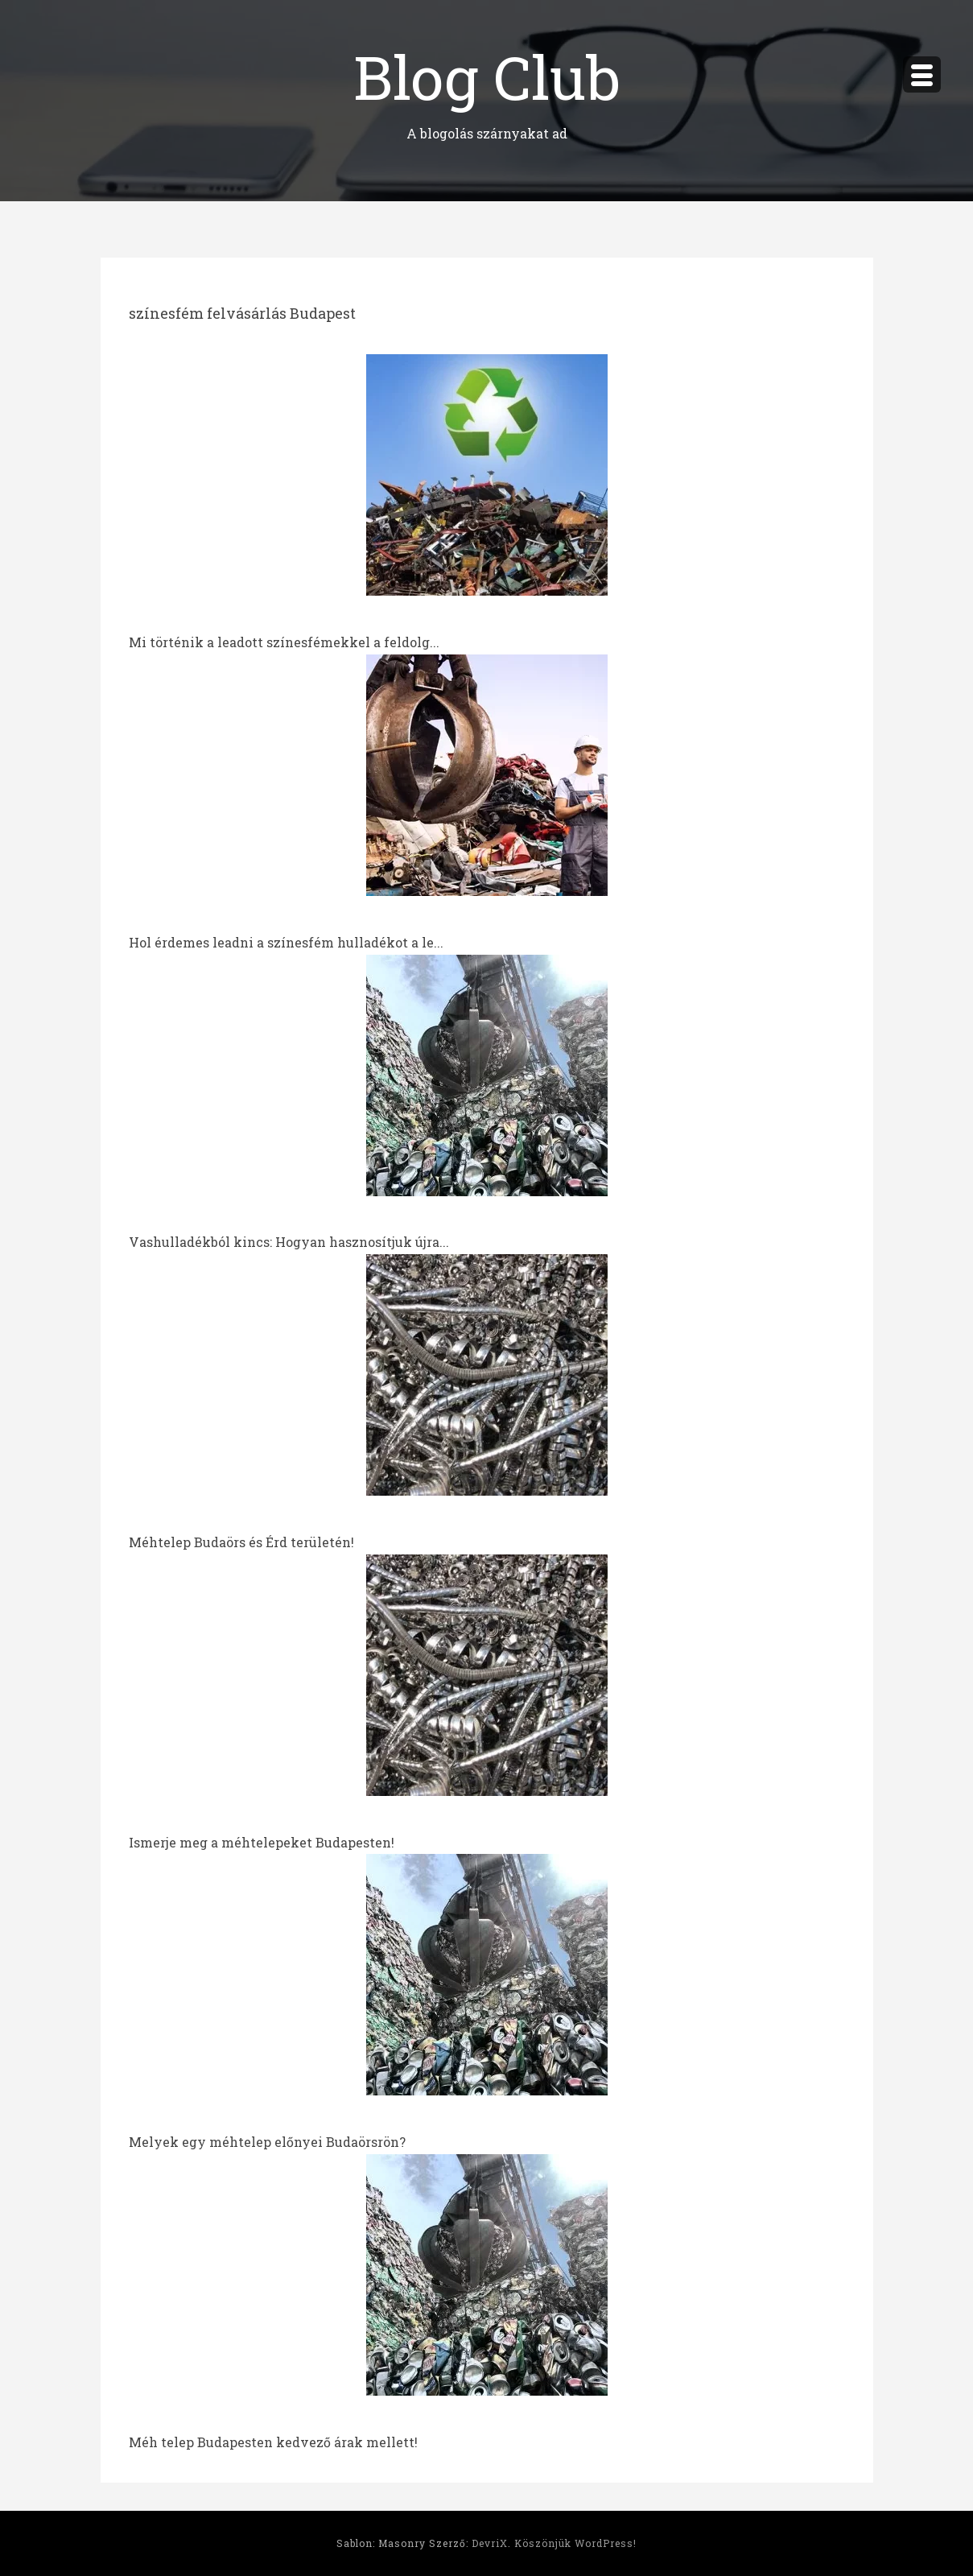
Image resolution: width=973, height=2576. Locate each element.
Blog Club (486, 76)
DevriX (490, 2543)
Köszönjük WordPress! (575, 2543)
